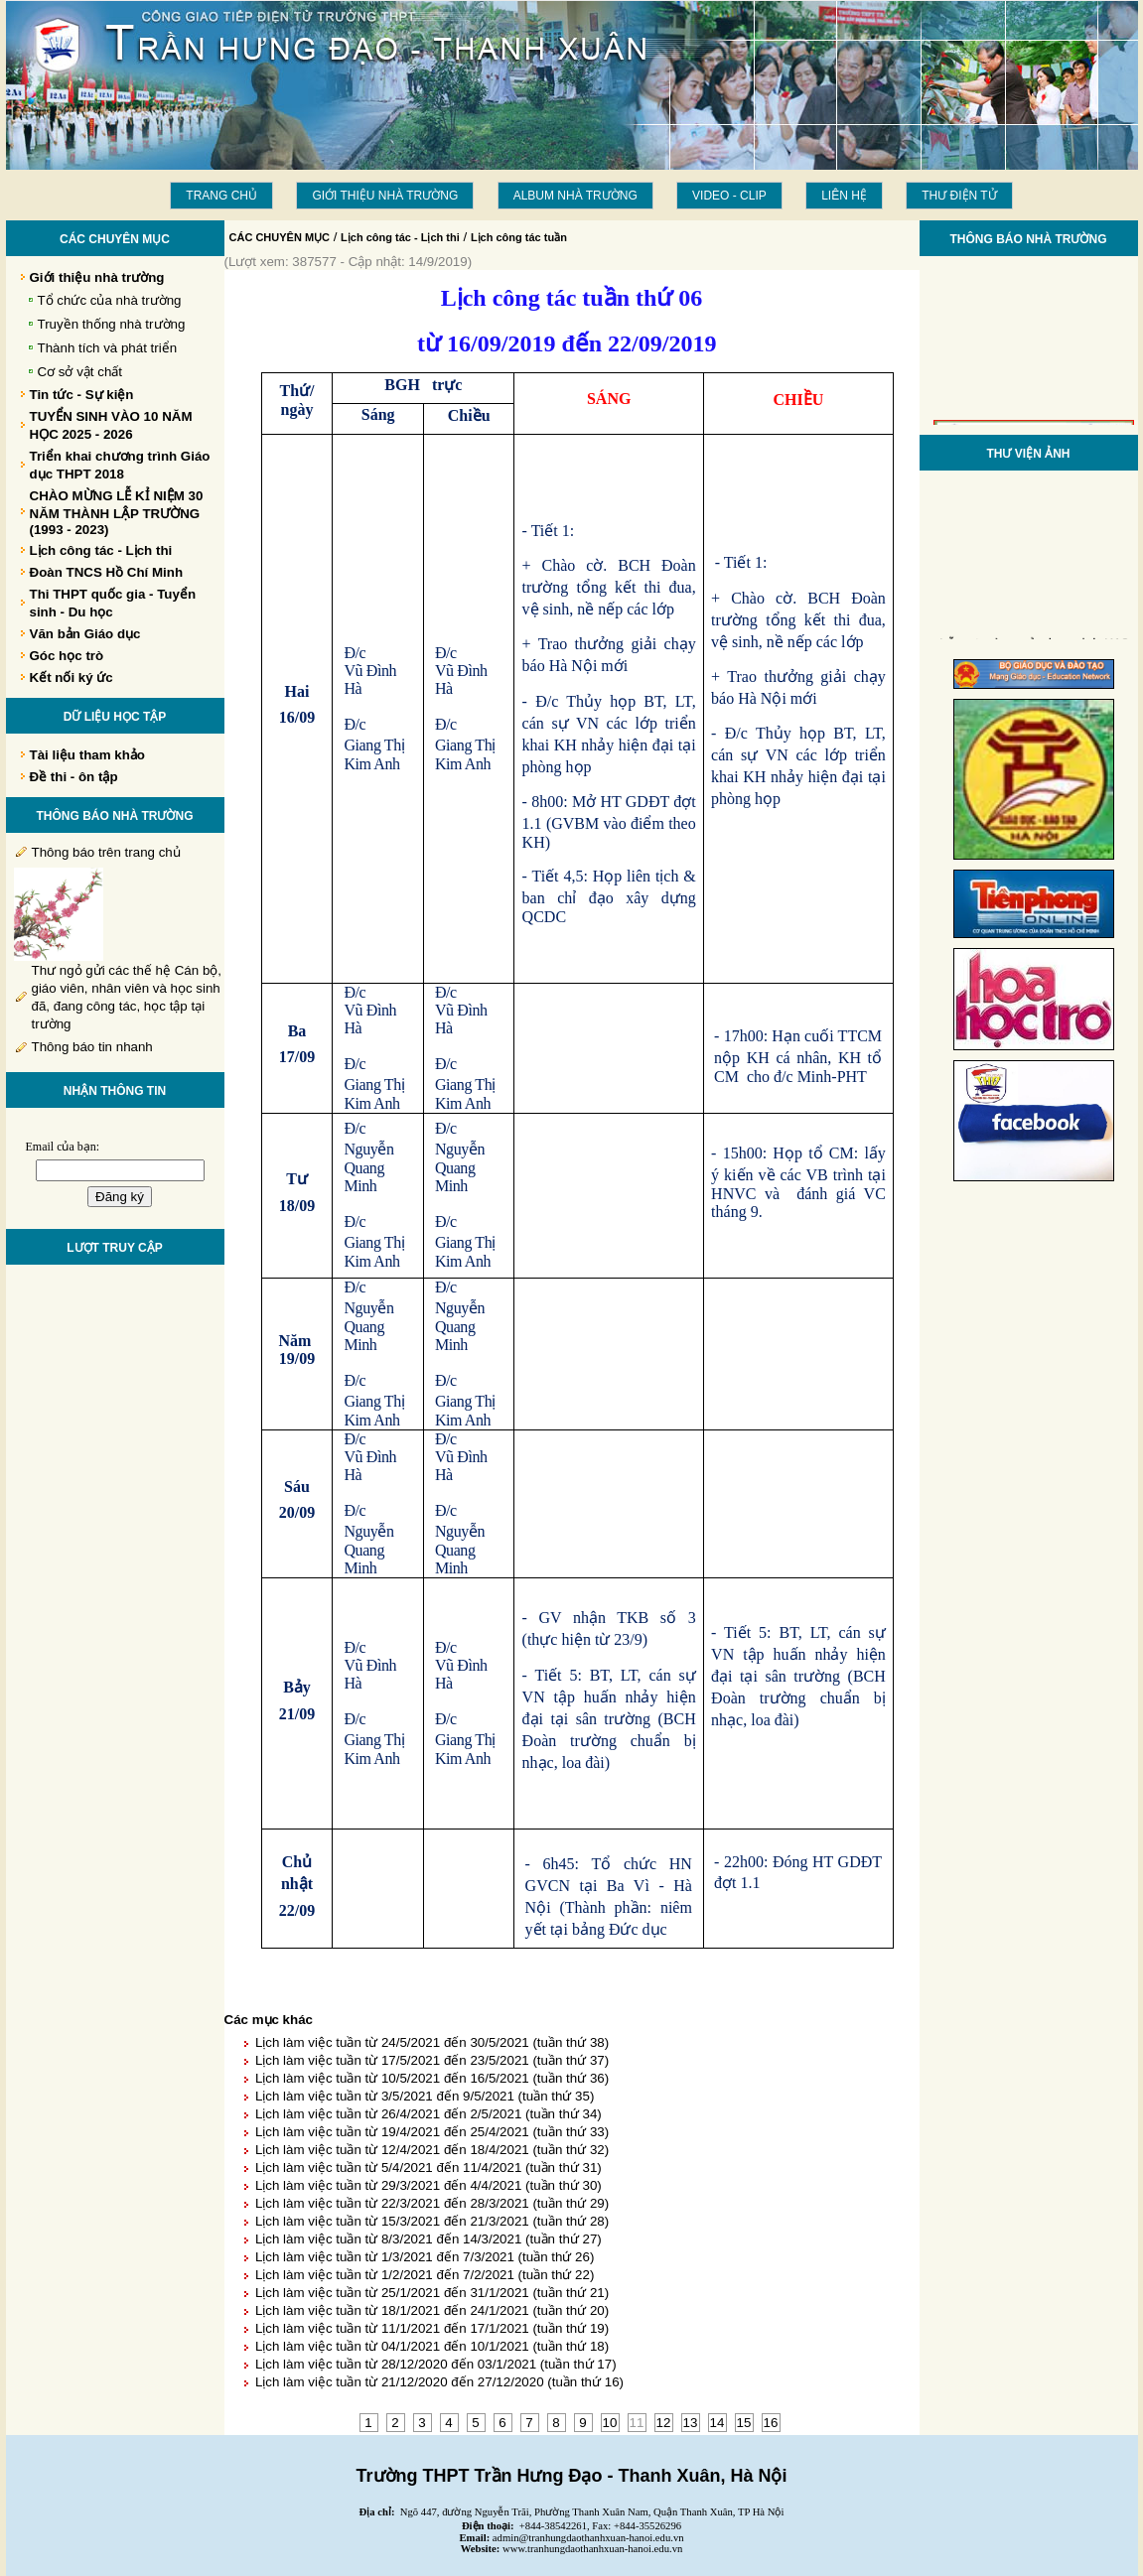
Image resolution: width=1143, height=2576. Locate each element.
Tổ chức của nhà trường (110, 300)
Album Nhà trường (575, 196)
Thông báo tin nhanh (92, 1046)
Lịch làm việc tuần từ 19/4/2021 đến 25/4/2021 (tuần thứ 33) (432, 2131)
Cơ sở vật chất (80, 371)
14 (717, 2422)
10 (610, 2422)
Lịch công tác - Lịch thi (400, 237)
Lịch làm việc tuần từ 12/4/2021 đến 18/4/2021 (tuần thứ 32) (432, 2149)
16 (771, 2422)
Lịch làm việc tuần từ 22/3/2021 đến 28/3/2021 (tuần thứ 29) (432, 2203)
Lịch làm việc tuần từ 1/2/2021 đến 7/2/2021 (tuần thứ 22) (424, 2274)
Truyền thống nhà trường (112, 324)
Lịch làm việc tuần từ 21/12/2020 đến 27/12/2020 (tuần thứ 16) (439, 2381)
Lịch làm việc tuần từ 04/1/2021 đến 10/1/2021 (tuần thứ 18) (432, 2346)
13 (690, 2422)
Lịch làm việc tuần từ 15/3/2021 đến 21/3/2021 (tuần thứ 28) (432, 2221)
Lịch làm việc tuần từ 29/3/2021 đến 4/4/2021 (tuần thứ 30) (428, 2185)
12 (663, 2422)
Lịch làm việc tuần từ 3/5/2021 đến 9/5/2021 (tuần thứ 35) (424, 2096)
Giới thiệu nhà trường (385, 196)
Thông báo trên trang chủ (106, 852)
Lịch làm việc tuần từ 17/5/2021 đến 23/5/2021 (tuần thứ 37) (432, 2060)
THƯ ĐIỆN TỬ (959, 196)
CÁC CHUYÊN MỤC (280, 237)
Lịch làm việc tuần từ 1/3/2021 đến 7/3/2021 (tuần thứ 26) (424, 2256)
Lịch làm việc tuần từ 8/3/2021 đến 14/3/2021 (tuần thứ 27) (428, 2239)
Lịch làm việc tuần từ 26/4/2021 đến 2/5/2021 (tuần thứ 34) (428, 2113)
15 (744, 2422)
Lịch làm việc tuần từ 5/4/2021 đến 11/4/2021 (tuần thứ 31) (428, 2167)
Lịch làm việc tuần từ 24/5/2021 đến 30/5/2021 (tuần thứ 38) (432, 2042)
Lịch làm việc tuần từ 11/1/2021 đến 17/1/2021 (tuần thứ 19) (432, 2328)
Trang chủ (221, 196)
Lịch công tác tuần (519, 237)
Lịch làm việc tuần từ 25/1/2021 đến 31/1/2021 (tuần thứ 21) (432, 2292)
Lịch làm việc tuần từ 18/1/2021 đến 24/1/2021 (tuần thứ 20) (432, 2310)
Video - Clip (729, 196)
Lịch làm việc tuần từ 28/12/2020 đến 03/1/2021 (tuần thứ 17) (436, 2364)
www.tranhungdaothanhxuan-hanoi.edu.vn (592, 2548)
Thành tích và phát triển (108, 347)
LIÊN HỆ (844, 196)
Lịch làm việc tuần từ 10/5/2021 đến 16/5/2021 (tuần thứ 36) (432, 2078)
